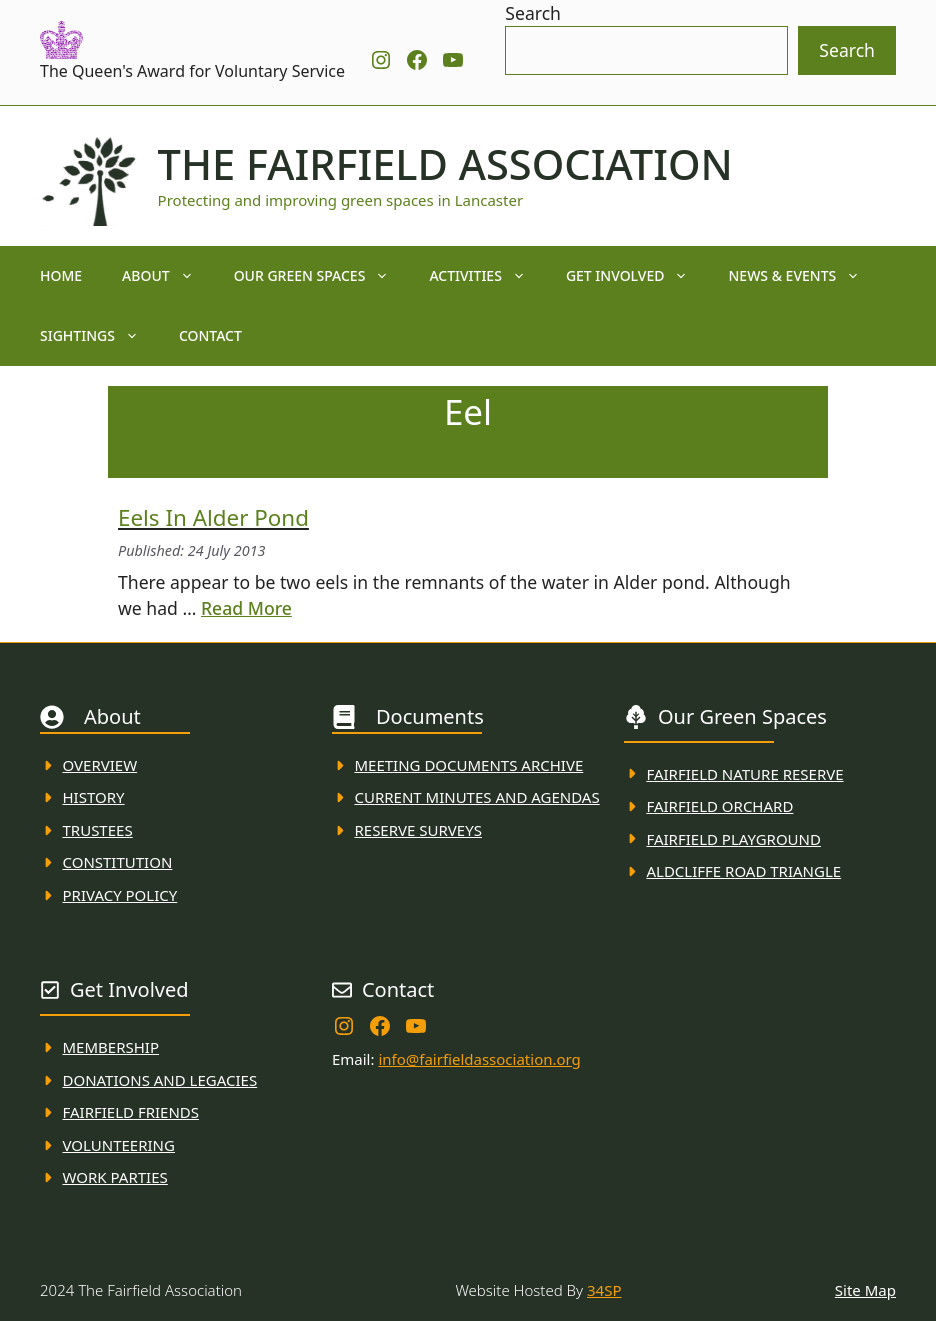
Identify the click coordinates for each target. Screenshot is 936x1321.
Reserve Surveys (417, 830)
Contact (210, 335)
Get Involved (637, 276)
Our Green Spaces (322, 276)
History (94, 797)
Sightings (99, 336)
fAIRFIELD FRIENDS (131, 1112)
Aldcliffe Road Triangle (743, 871)
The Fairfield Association (445, 164)
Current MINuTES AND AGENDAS (476, 797)
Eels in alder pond (213, 517)
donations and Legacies (160, 1080)
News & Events (804, 276)
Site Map (865, 1290)
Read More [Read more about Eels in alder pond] (246, 608)
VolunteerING (119, 1145)
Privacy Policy (120, 895)
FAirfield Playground (733, 839)
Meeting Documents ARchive (468, 765)
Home (61, 275)
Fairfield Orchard (719, 806)
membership (111, 1047)
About (168, 276)
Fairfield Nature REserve (744, 774)
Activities (487, 276)
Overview (100, 765)
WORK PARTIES (115, 1177)
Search (533, 13)
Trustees (98, 830)
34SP (604, 1290)
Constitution (118, 862)
